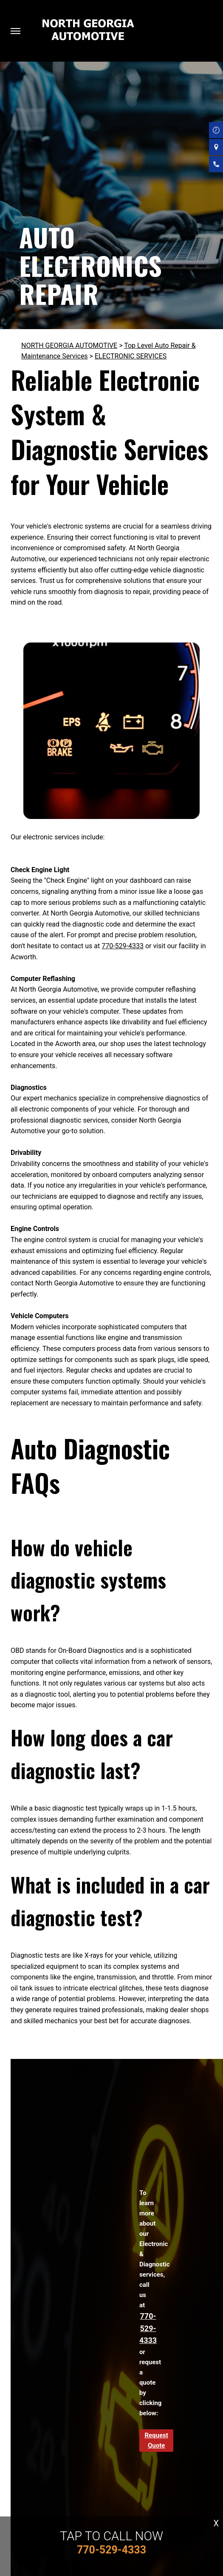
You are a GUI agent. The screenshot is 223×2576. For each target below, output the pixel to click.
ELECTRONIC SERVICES (131, 356)
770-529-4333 (123, 946)
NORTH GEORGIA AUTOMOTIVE (69, 345)
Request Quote (156, 2440)
